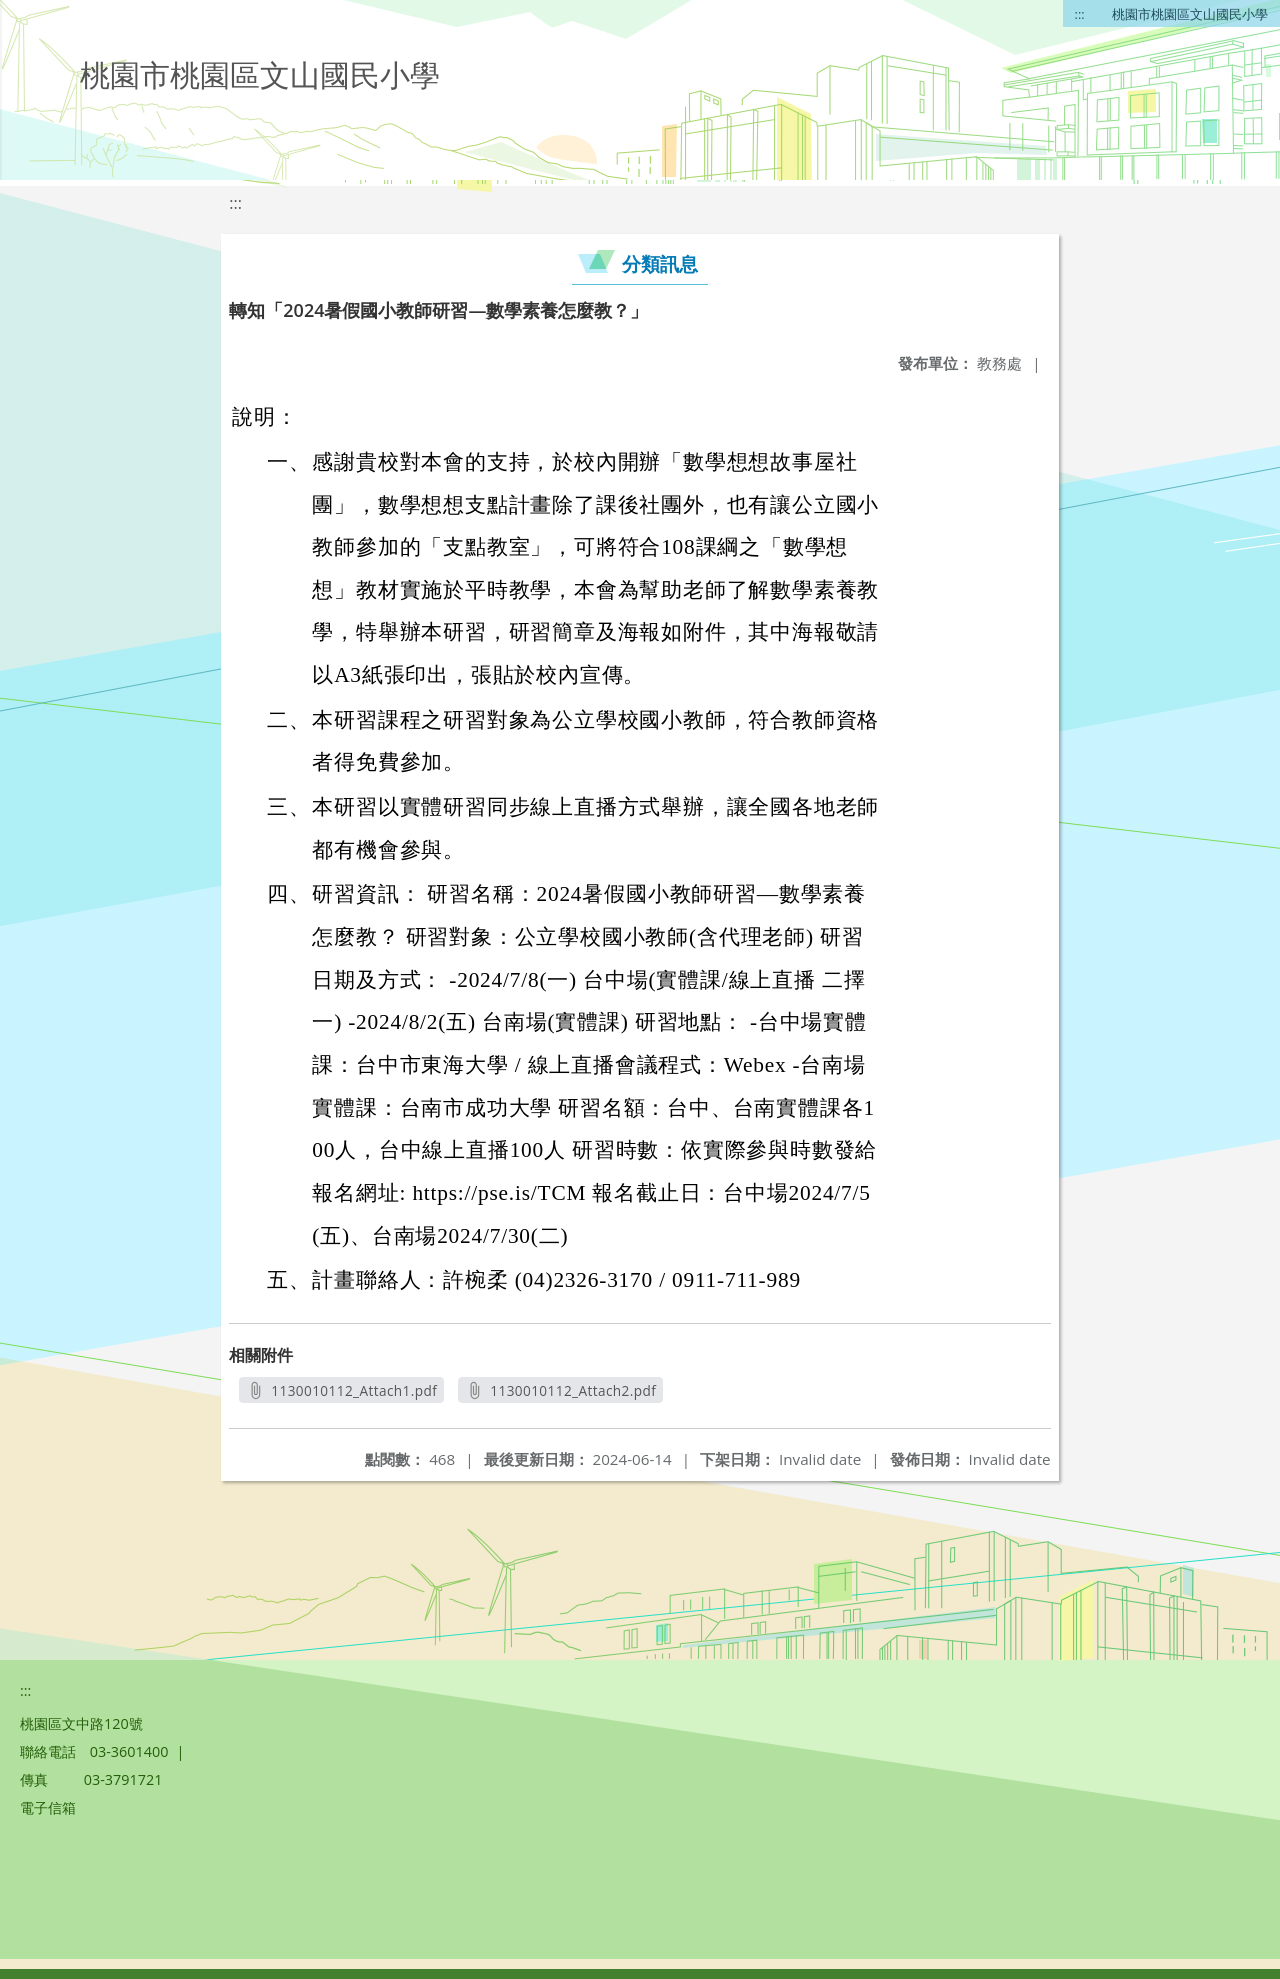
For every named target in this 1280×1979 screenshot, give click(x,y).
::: (1080, 14)
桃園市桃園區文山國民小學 (1190, 14)
